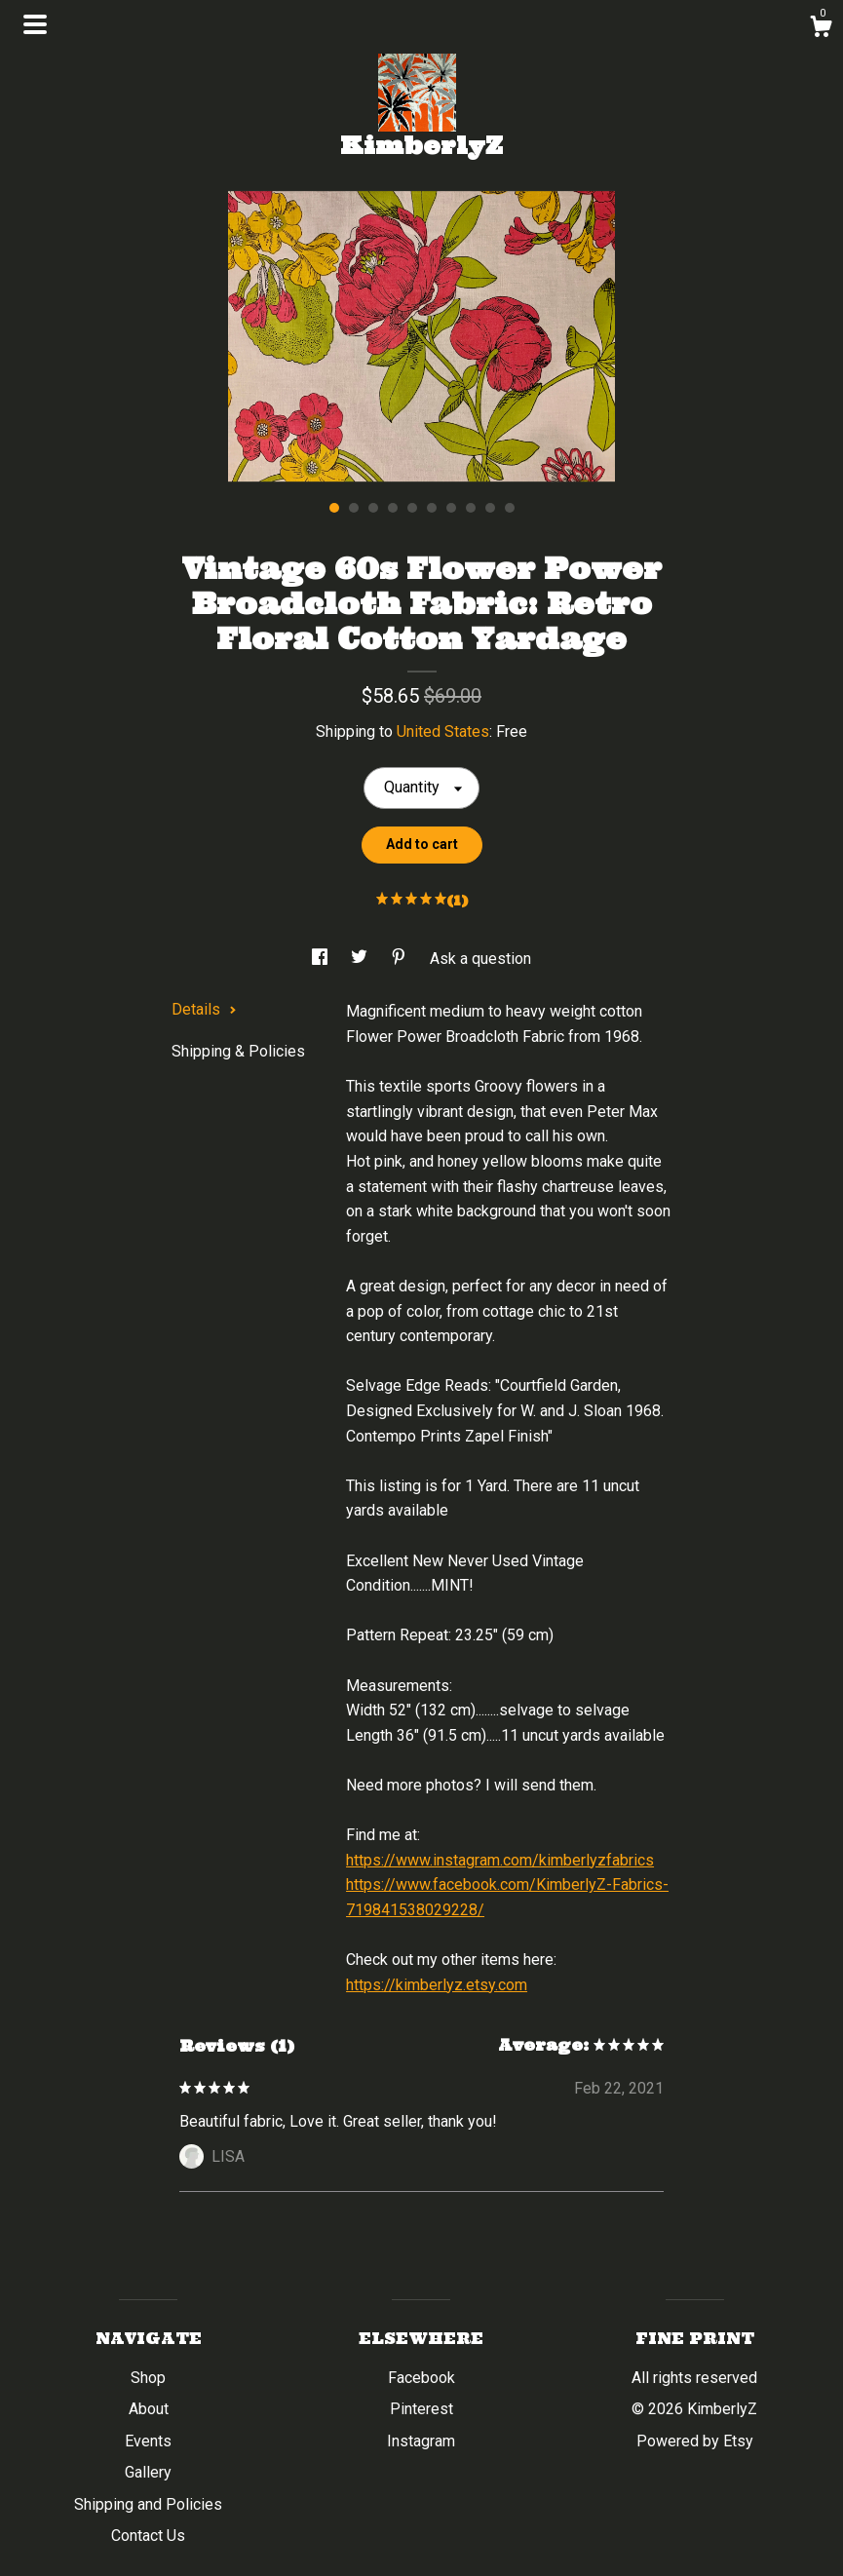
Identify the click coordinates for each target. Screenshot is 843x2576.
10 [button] (510, 508)
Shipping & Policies (238, 1051)
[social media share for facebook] (321, 958)
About (149, 2409)
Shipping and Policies (148, 2504)
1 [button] (334, 508)
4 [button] (393, 508)
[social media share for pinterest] (400, 958)
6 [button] (432, 508)
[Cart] (820, 29)
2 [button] (354, 508)
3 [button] (373, 508)
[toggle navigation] (35, 24)
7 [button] (451, 508)
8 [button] (471, 508)
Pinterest (421, 2409)
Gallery (148, 2472)
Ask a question (480, 958)
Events (148, 2441)
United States (443, 731)
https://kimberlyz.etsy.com (436, 1985)
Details (204, 1009)
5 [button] (412, 508)
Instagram (421, 2441)
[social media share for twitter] (361, 958)
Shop (148, 2377)
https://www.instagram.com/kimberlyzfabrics (500, 1860)
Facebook (421, 2377)
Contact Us (148, 2535)
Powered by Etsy (694, 2441)
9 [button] (490, 508)
